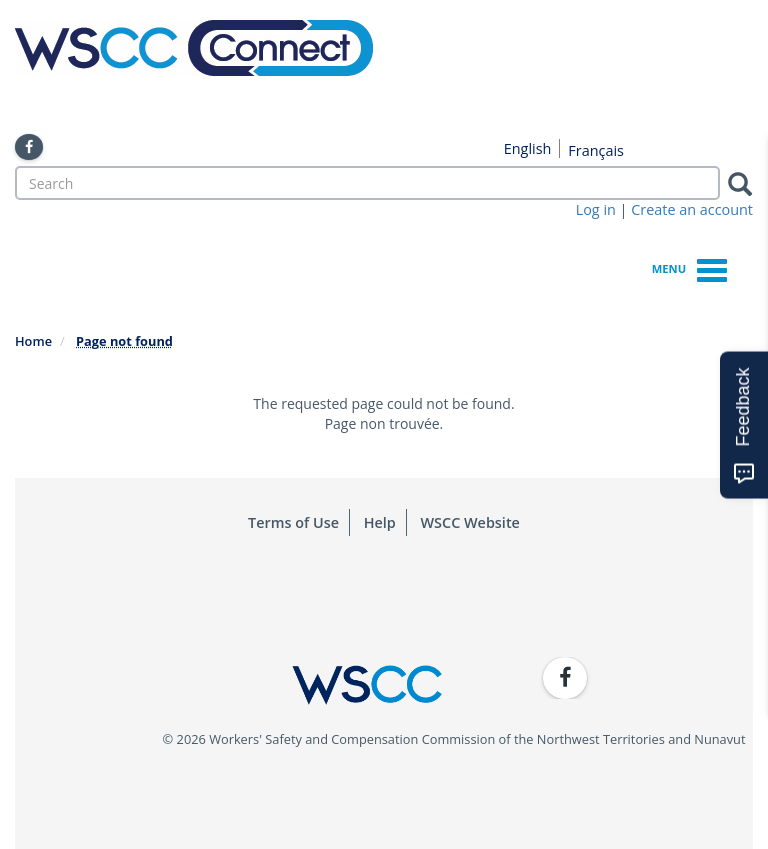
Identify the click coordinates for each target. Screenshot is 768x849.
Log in (596, 209)
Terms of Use (293, 522)
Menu (689, 267)
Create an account (692, 209)
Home (33, 341)
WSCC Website (470, 522)
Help (380, 522)
